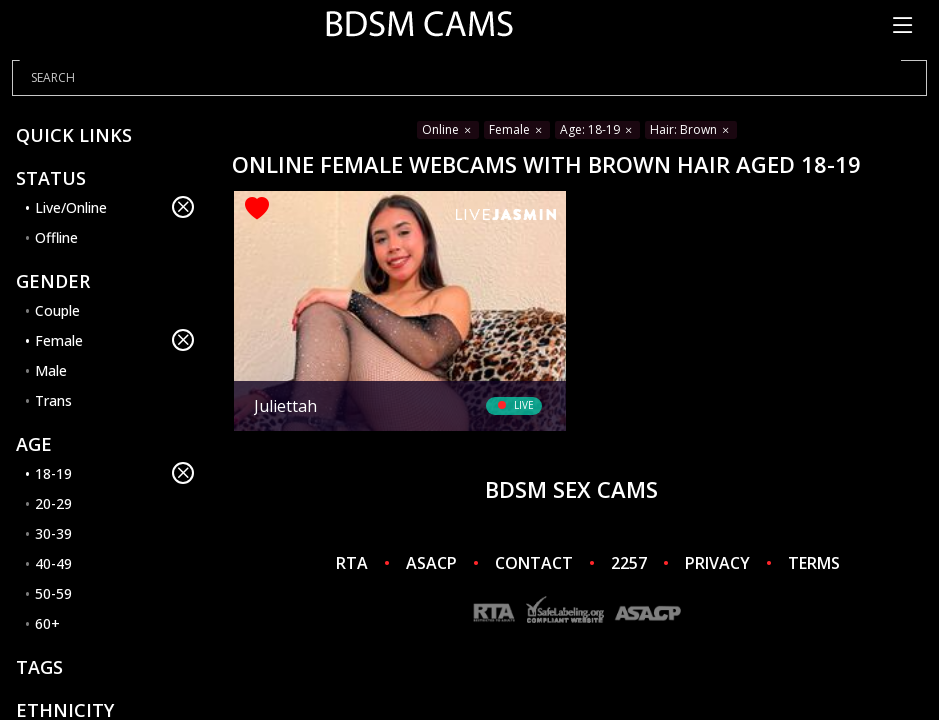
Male (51, 370)
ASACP (431, 563)
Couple (57, 310)
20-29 (53, 503)
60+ (47, 623)
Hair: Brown (691, 129)
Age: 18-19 (597, 129)
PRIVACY (717, 563)
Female (114, 340)
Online (448, 129)
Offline (56, 237)
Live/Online (114, 207)
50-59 (53, 593)
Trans (53, 400)
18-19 (114, 473)
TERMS (814, 563)
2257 (629, 563)
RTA (352, 563)
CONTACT (534, 563)
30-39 (53, 533)
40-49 (53, 563)
